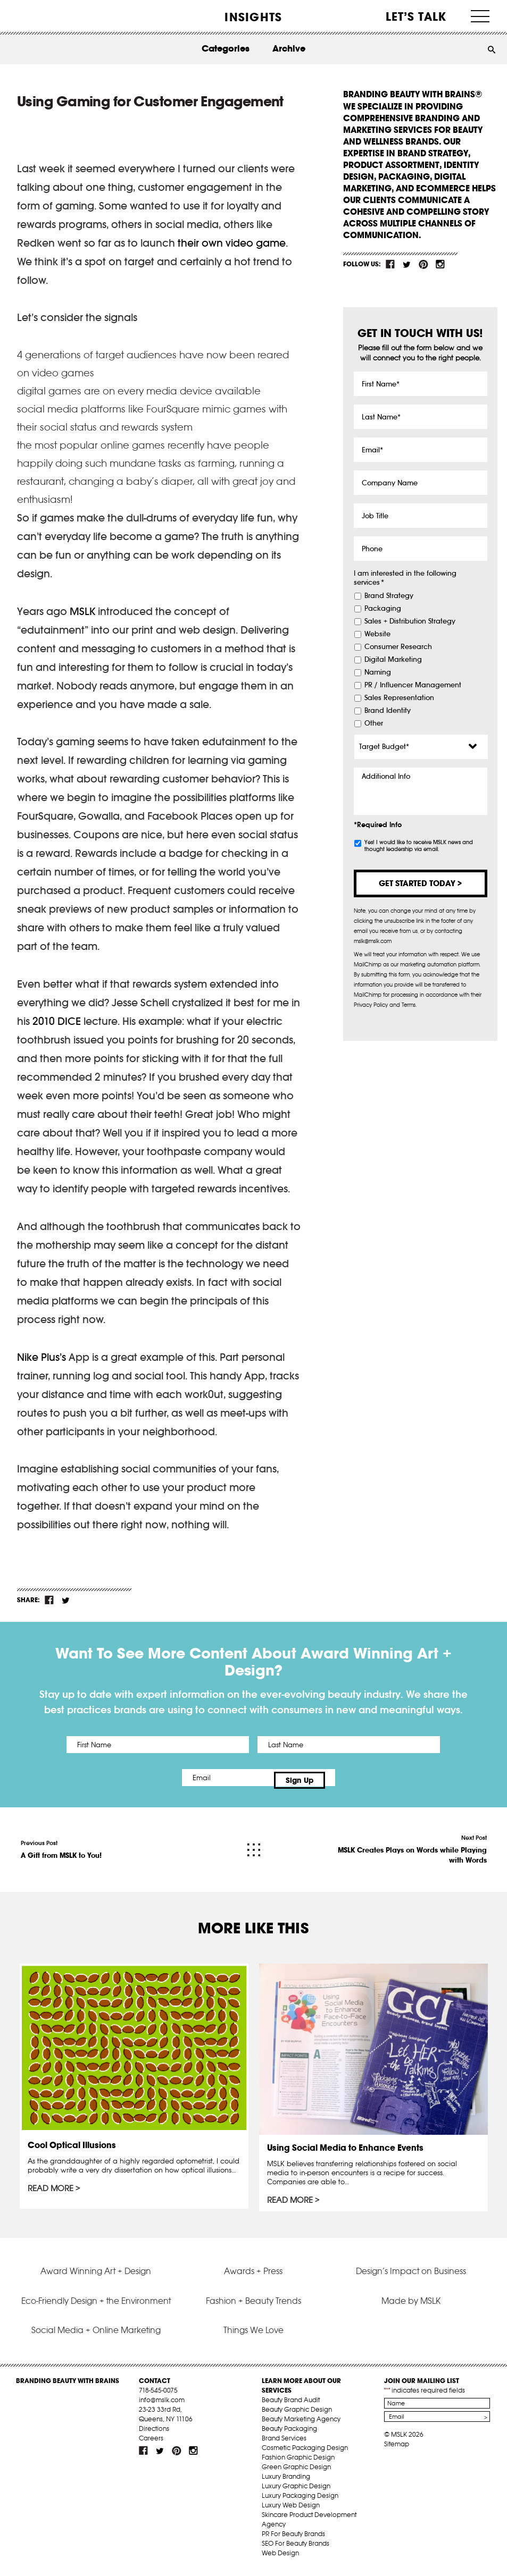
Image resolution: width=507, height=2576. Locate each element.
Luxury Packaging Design (300, 2500)
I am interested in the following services (405, 578)
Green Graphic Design (296, 2472)
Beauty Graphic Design (297, 2414)
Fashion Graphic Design (298, 2462)
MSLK (47, 16)
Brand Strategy (388, 596)
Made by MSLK (410, 2305)
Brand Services (284, 2443)
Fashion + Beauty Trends (253, 2305)
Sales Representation (399, 698)
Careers (151, 2443)
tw (407, 264)
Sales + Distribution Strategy (409, 621)
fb (390, 264)
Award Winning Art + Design (95, 2275)
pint (423, 264)
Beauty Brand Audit (291, 2405)
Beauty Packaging (289, 2433)
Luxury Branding (286, 2481)
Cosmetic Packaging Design (305, 2452)
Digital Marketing (393, 659)
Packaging (382, 608)
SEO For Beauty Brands (295, 2548)
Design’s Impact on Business (411, 2275)
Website (377, 634)
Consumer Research (398, 647)
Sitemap (396, 2449)
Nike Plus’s (41, 1357)
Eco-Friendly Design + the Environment (96, 2305)
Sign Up (342, 1777)
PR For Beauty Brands (293, 2539)
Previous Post (61, 1844)
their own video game (232, 243)
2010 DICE (56, 1021)
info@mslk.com (162, 2405)
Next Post (407, 1845)
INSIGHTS (253, 17)
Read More (51, 2184)
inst (440, 264)
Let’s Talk (416, 16)
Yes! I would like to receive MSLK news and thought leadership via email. (418, 846)
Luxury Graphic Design (296, 2491)
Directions (154, 2433)
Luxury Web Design (291, 2510)
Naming (377, 672)
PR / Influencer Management (412, 685)
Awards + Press (253, 2275)
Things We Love (253, 2334)
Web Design (280, 2558)
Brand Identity (387, 710)
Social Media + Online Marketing (96, 2334)
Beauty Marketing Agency (301, 2424)
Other (373, 723)
